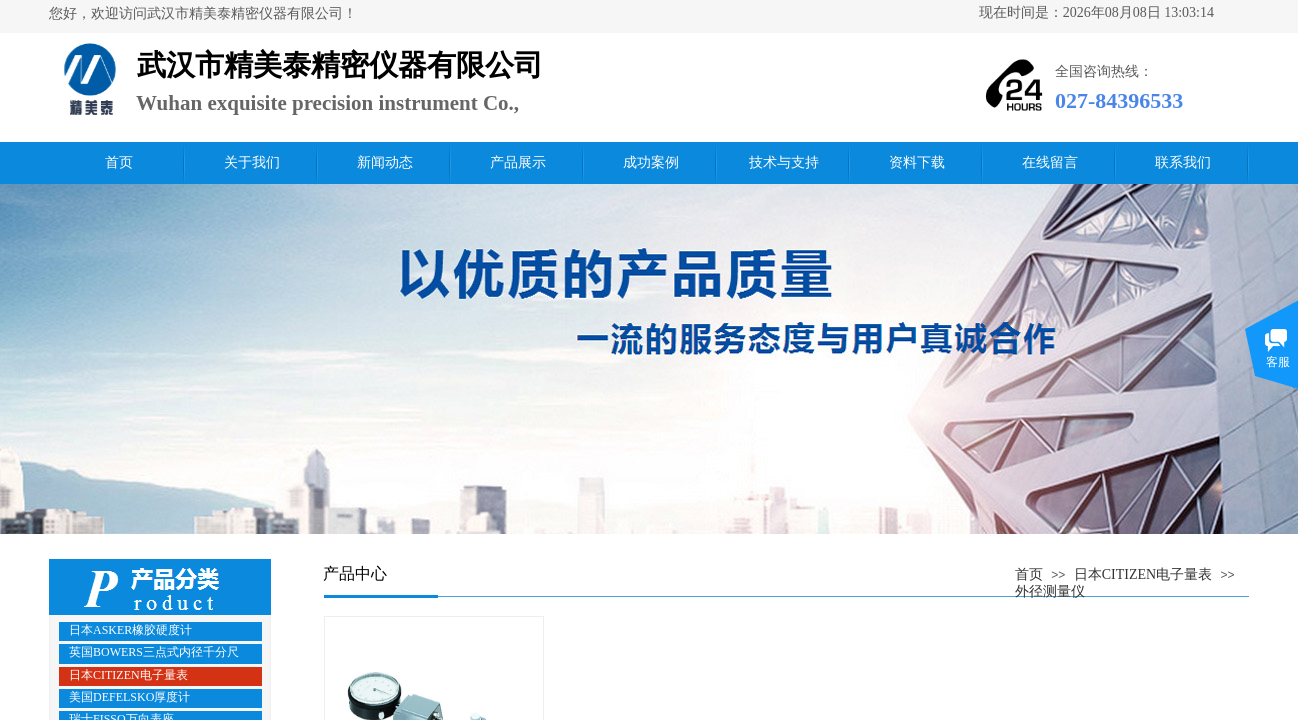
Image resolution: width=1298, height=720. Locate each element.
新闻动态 (385, 162)
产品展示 (518, 162)
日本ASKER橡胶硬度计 (130, 630)
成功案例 (651, 162)
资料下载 (917, 162)
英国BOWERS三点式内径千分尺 (154, 652)
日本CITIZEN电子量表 (1143, 574)
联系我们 (1183, 162)
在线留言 (1050, 162)
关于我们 (252, 162)
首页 (119, 162)
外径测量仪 (1050, 591)
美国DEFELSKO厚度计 (129, 697)
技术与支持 (784, 162)
